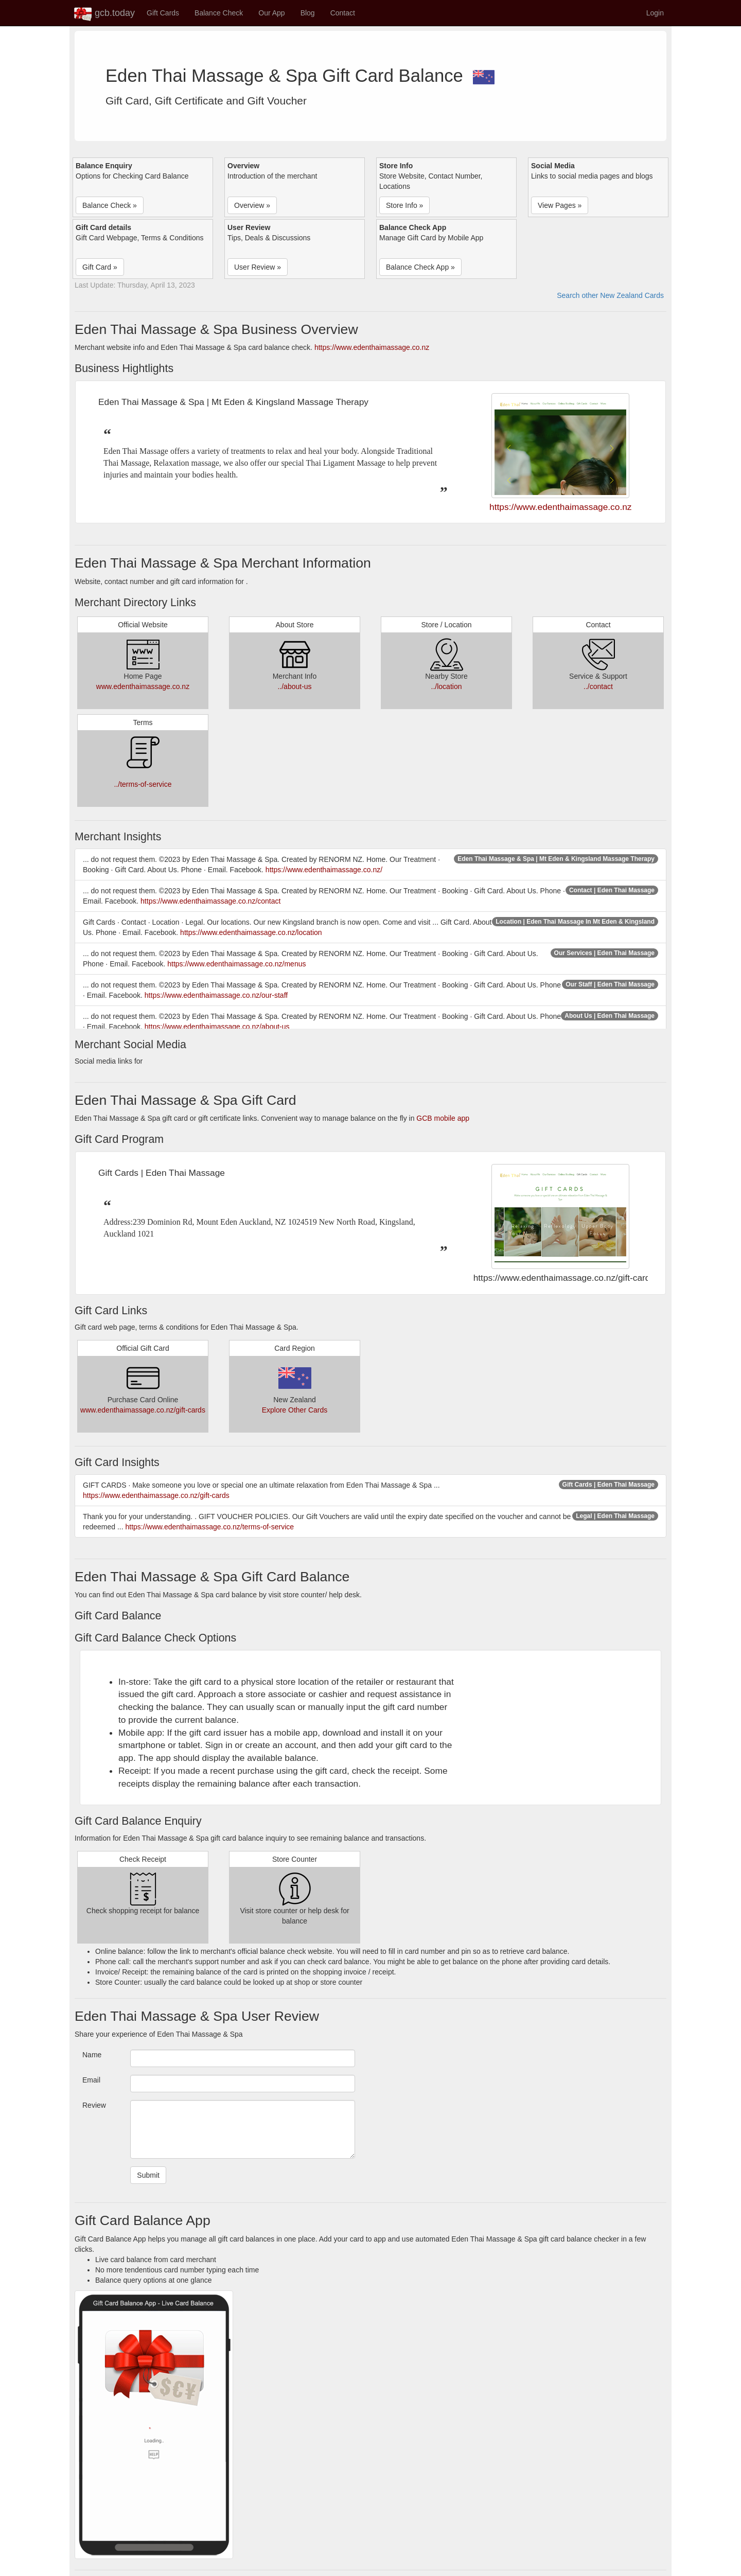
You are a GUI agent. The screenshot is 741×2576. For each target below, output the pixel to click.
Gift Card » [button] (99, 267)
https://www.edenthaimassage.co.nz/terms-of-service (210, 1527)
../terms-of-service (142, 784)
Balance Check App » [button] (420, 267)
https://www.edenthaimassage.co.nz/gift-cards (156, 1495)
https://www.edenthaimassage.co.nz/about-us (217, 1026)
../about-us (294, 686)
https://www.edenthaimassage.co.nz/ (324, 870)
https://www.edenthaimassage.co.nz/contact (210, 901)
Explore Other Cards (295, 1410)
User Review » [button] (257, 267)
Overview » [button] (252, 205)
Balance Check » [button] (109, 205)
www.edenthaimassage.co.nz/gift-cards (142, 1410)
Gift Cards (163, 13)
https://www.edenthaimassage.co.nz (371, 347)
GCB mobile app (442, 1118)
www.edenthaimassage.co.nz (142, 686)
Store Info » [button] (404, 205)
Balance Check (219, 13)
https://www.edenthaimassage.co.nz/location (251, 932)
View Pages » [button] (559, 205)
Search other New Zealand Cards (610, 295)
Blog (308, 13)
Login (655, 13)
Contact (342, 13)
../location (446, 686)
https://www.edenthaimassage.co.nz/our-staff (216, 995)
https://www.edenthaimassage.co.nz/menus (236, 964)
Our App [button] (271, 13)
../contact (598, 686)
